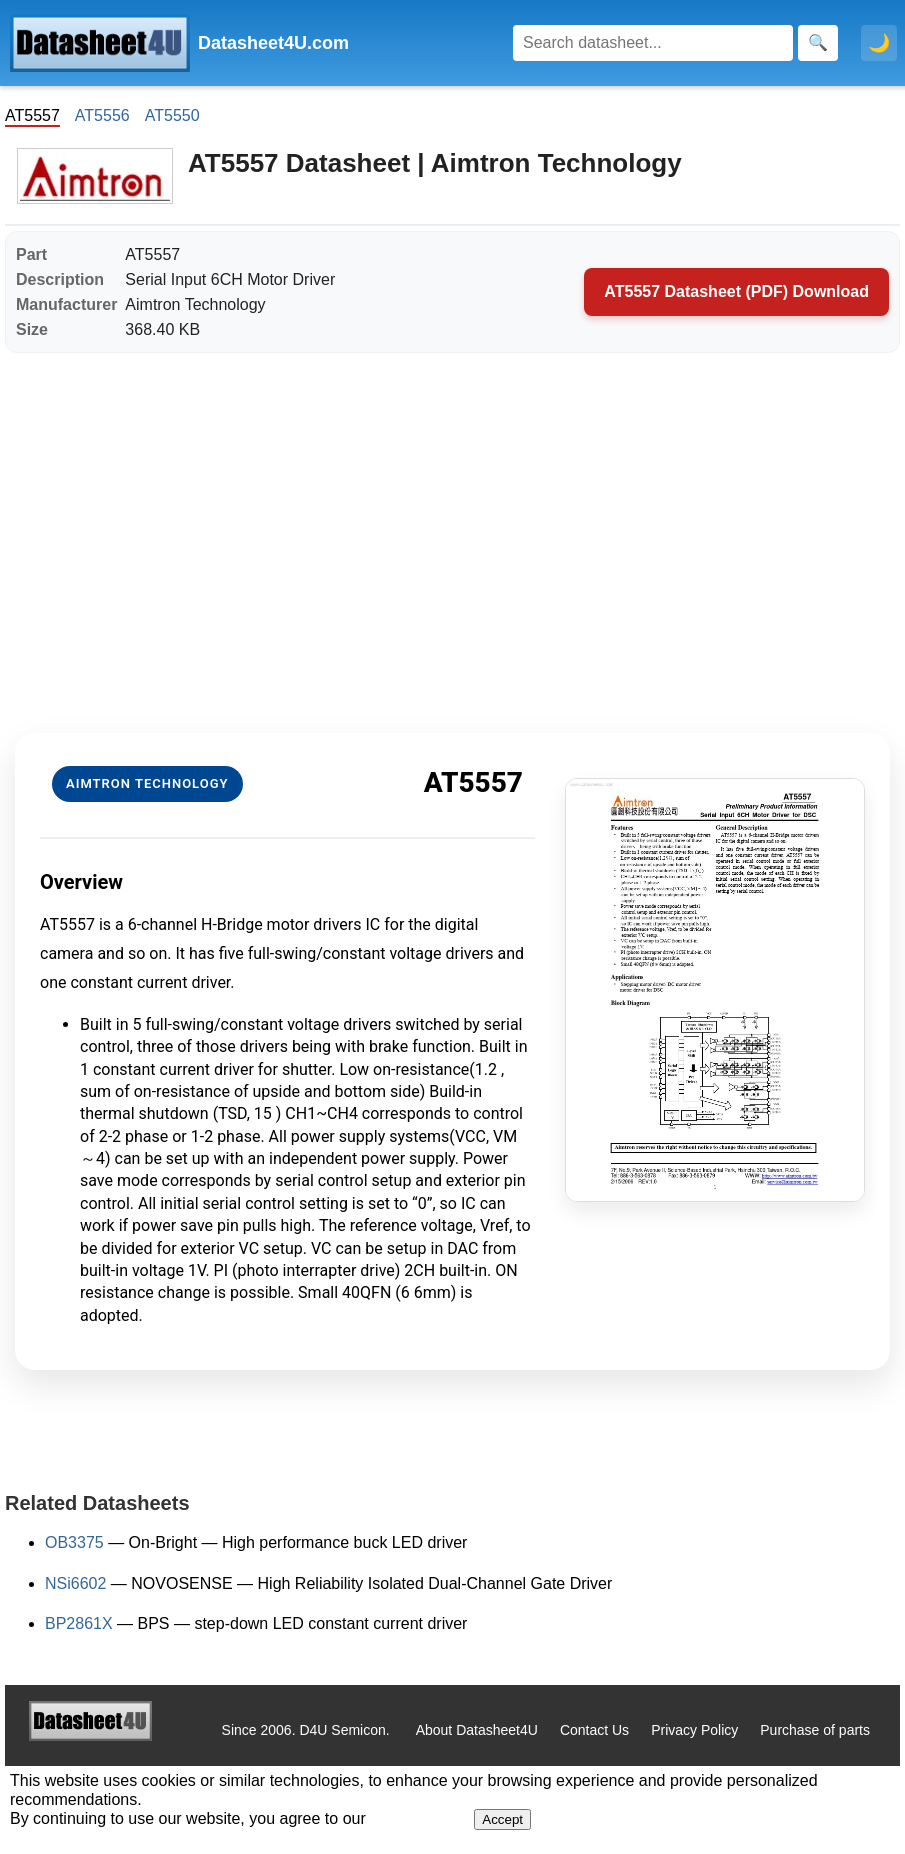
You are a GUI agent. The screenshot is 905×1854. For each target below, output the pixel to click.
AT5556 (102, 115)
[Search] (653, 43)
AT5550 (172, 115)
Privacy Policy (694, 1730)
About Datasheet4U (477, 1730)
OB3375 (74, 1542)
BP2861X (79, 1623)
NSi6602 (75, 1583)
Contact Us (594, 1730)
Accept (502, 1819)
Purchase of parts (815, 1730)
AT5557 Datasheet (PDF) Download (736, 291)
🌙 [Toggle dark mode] (879, 43)
